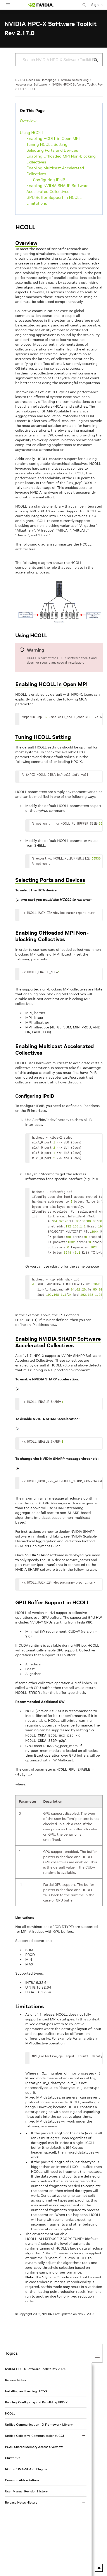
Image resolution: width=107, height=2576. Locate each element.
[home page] (40, 5)
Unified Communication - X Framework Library (38, 2415)
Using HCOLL (32, 132)
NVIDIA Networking (74, 80)
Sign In (97, 4)
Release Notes (15, 2371)
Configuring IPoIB (49, 179)
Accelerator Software (31, 84)
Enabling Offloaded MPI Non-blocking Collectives (61, 159)
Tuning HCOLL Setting (46, 144)
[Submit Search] (93, 60)
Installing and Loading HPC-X (26, 2382)
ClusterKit (12, 2449)
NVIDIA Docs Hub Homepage (35, 80)
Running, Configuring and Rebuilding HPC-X (36, 2393)
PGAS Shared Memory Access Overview (34, 2438)
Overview (28, 120)
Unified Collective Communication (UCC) (34, 2426)
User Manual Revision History (26, 2482)
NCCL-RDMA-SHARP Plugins (26, 2460)
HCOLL (33, 89)
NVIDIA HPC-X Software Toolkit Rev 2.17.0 (35, 2360)
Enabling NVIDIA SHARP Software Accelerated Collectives (57, 188)
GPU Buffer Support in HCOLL (54, 197)
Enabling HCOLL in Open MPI (53, 138)
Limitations (36, 203)
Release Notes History (21, 2493)
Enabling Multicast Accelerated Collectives (55, 170)
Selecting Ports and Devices (52, 150)
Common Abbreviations (22, 2471)
